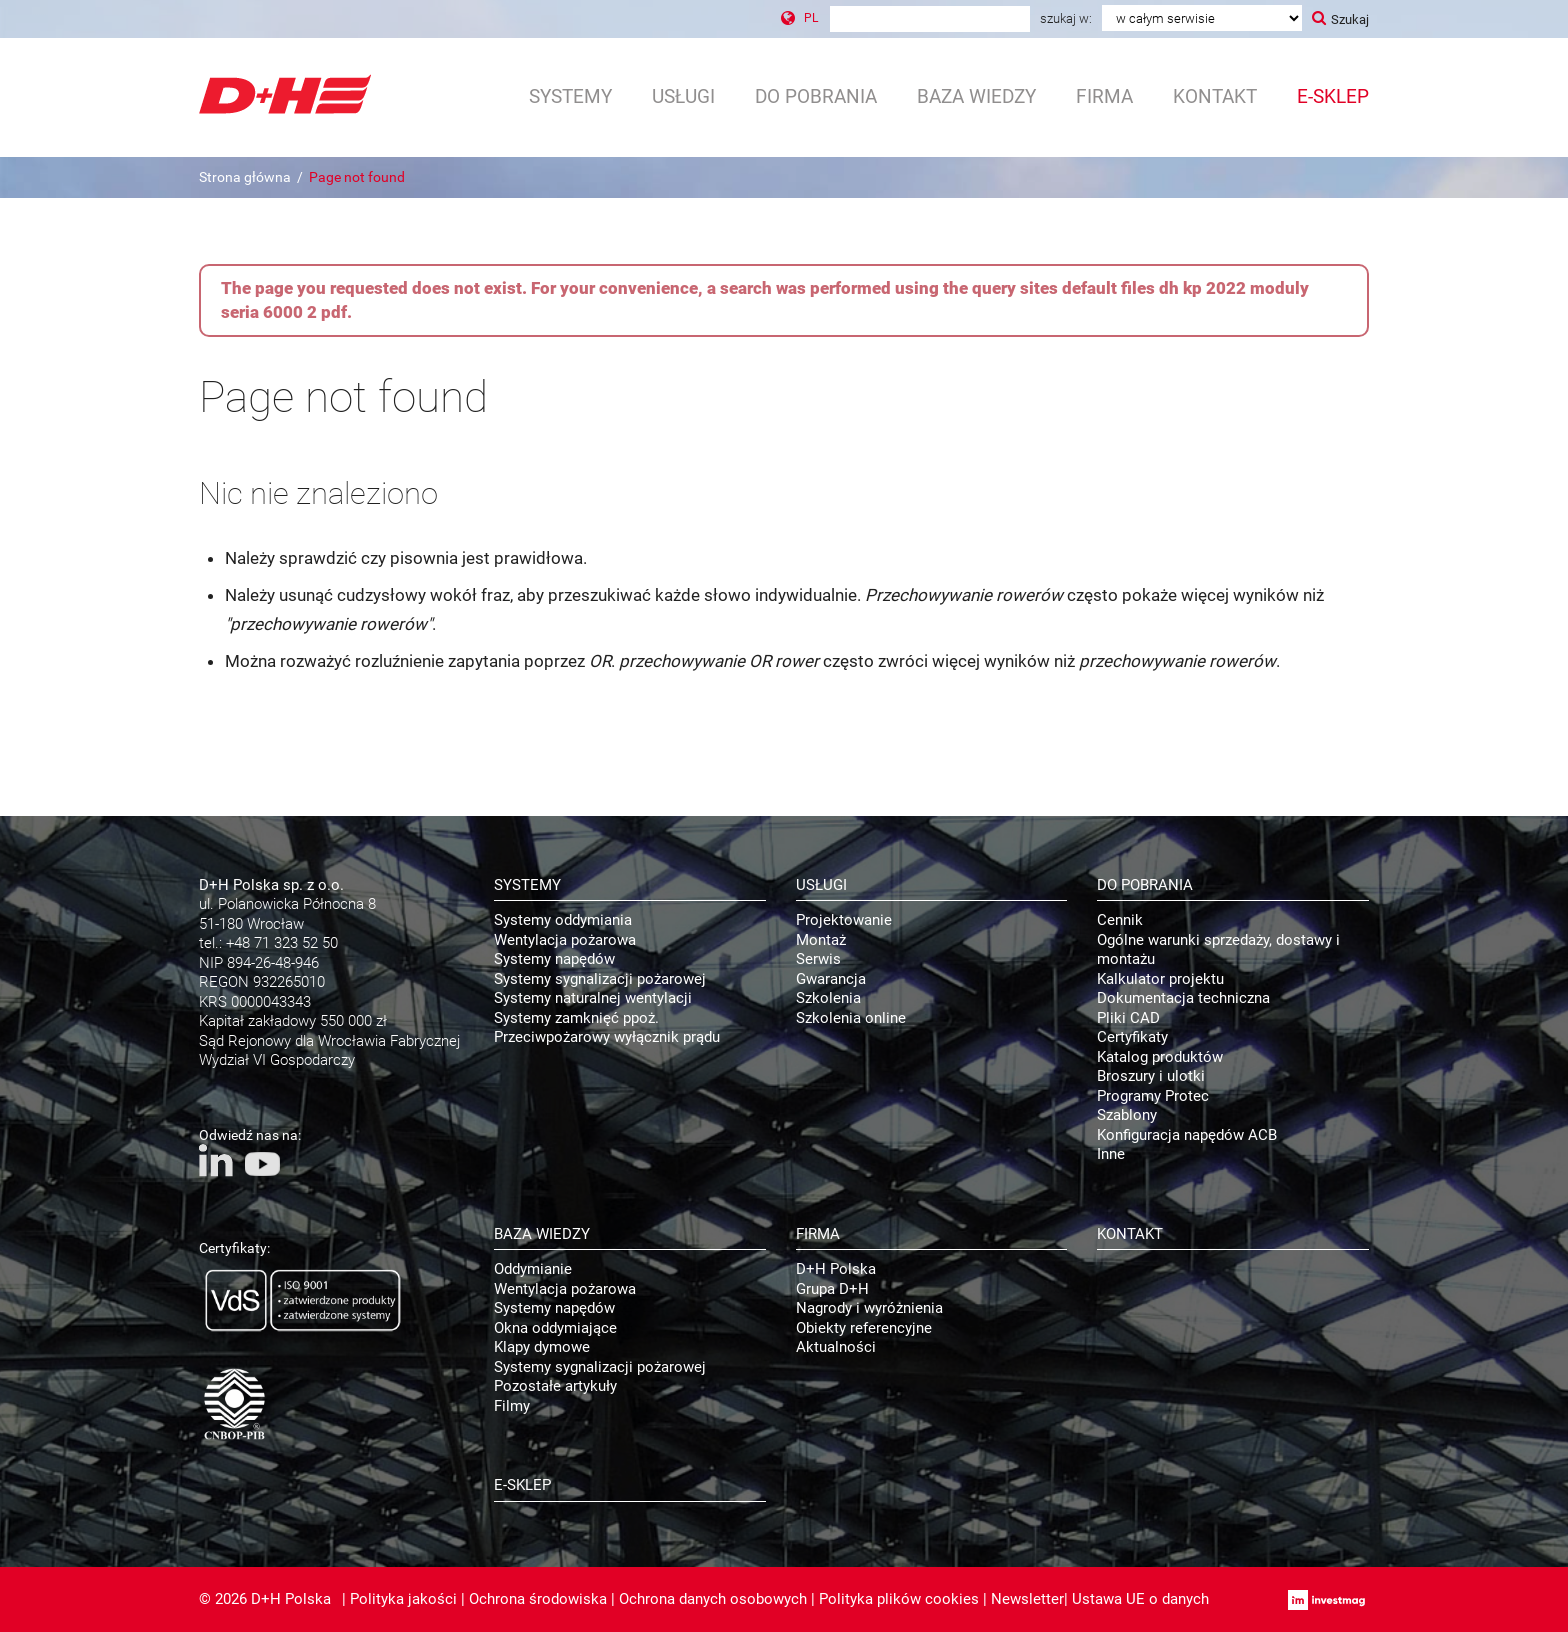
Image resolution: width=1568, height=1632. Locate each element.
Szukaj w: (1066, 18)
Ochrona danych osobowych (713, 1599)
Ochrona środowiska (538, 1599)
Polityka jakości (403, 1599)
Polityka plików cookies (899, 1599)
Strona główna (245, 177)
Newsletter (1027, 1599)
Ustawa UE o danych (1140, 1599)
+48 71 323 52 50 (282, 943)
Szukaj (1350, 19)
